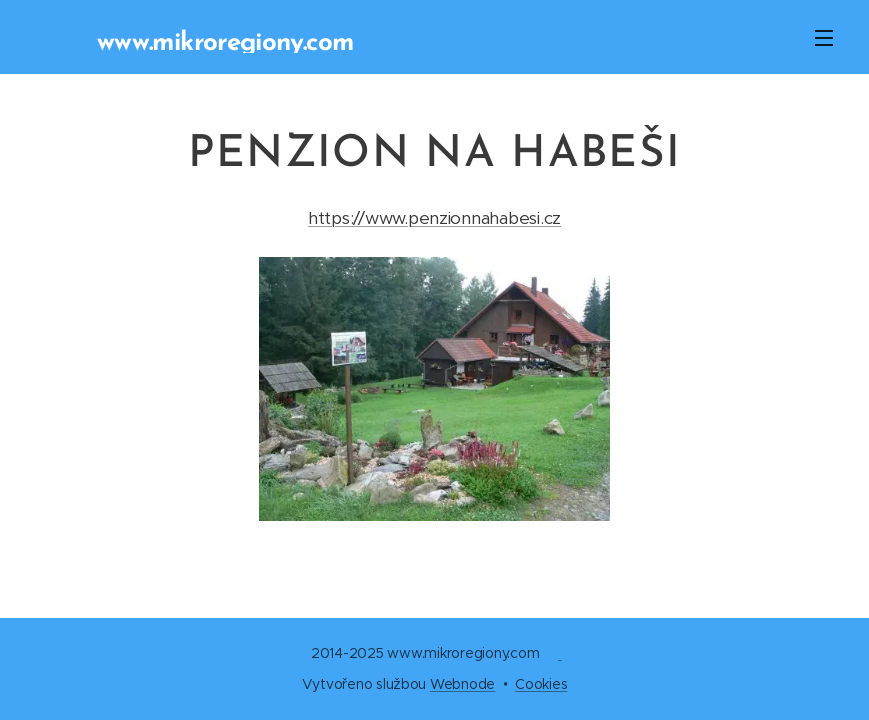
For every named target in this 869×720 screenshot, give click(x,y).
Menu (824, 38)
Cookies (541, 684)
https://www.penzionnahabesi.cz (434, 218)
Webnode (462, 684)
